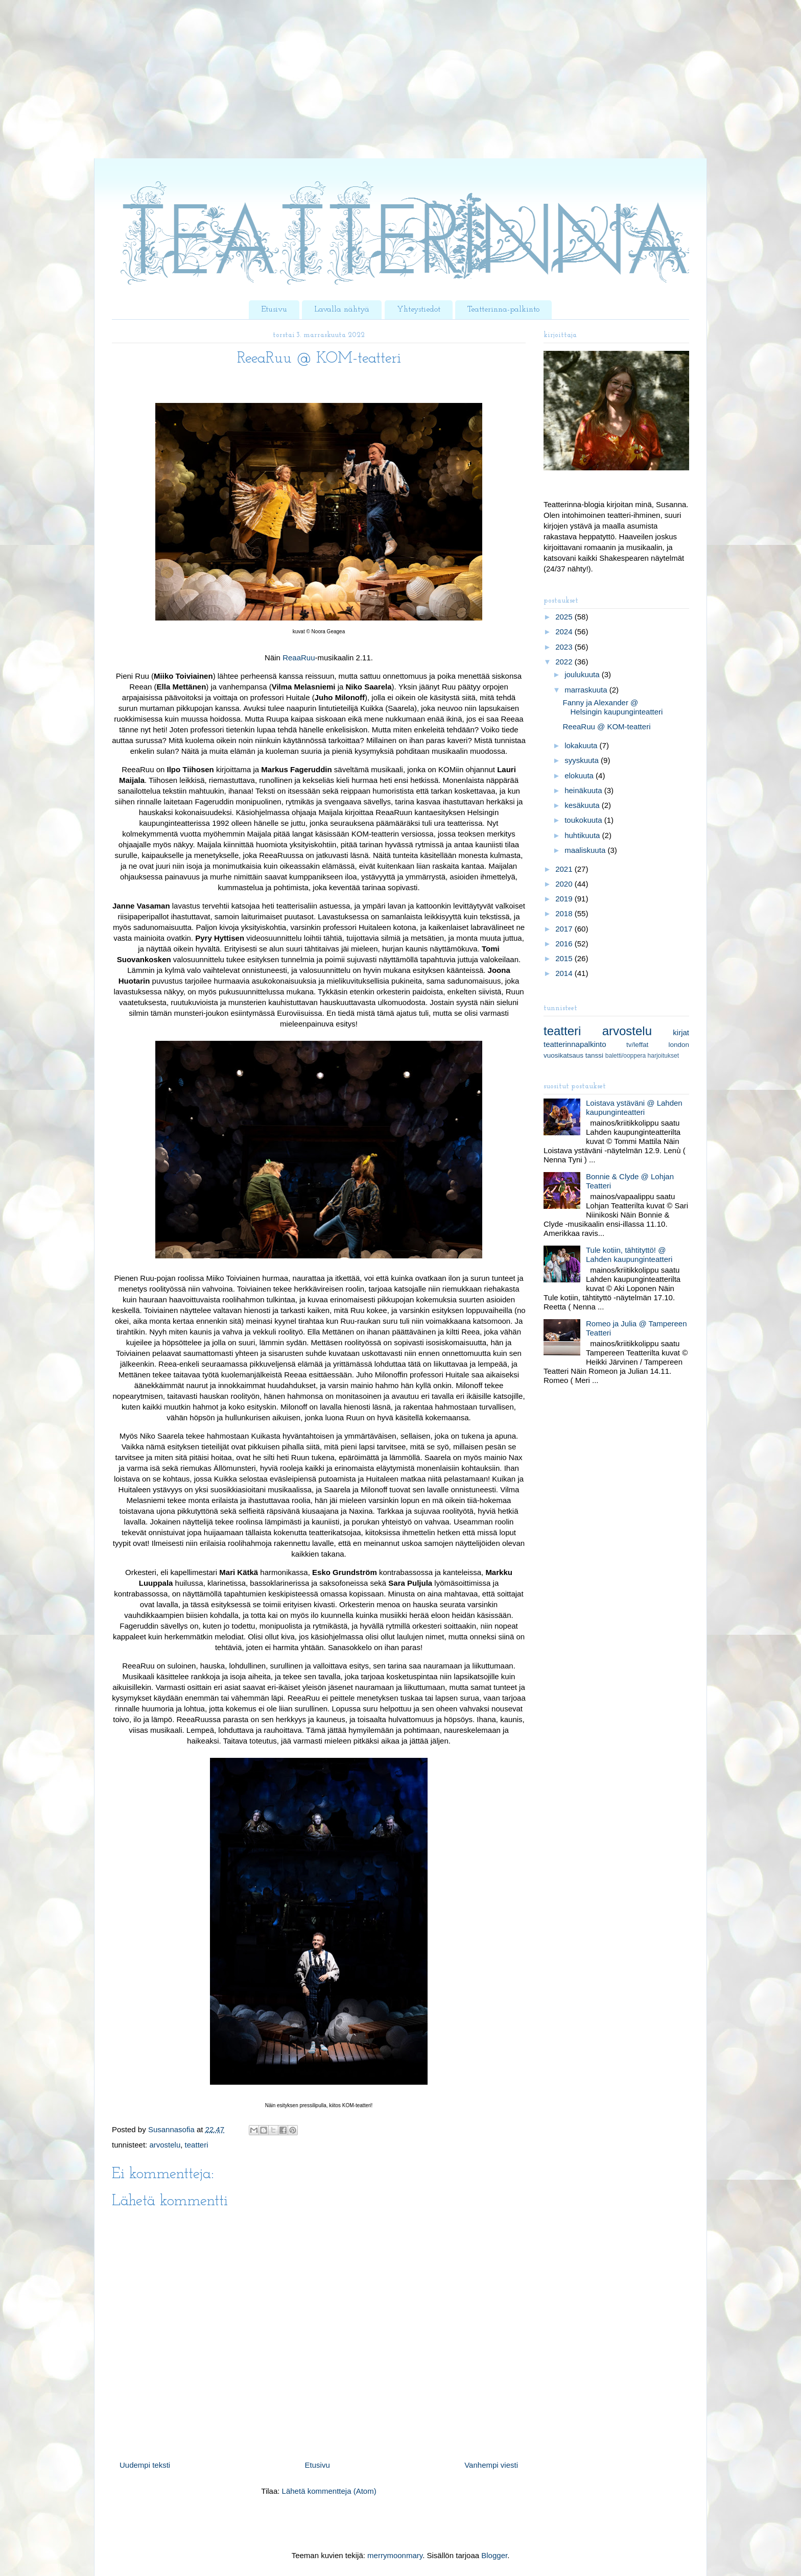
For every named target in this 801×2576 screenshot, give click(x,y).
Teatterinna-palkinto (503, 309)
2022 (565, 661)
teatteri (196, 2144)
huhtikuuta (583, 835)
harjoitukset (663, 1055)
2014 (565, 973)
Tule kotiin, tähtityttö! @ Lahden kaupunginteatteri (629, 1254)
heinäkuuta (584, 790)
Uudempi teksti (145, 2465)
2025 (565, 616)
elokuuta (580, 775)
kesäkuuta (583, 805)
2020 (565, 883)
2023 (565, 646)
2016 (565, 943)
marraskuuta (586, 689)
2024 (565, 631)
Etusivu (274, 309)
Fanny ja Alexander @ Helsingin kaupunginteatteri (613, 707)
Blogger (494, 2555)
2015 (565, 958)
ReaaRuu (298, 657)
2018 (565, 913)
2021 (565, 869)
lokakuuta (581, 745)
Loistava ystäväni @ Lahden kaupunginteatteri (634, 1107)
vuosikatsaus (563, 1055)
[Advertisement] (306, 86)
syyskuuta (582, 760)
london (678, 1044)
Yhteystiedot (418, 309)
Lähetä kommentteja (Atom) (329, 2491)
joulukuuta (583, 674)
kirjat (681, 1032)
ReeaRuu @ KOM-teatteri (607, 726)
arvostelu (164, 2144)
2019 (565, 898)
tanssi (594, 1055)
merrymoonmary (394, 2555)
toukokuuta (584, 820)
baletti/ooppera (625, 1055)
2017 (565, 928)
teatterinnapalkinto (575, 1044)
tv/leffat (637, 1044)
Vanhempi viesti (491, 2465)
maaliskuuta (585, 850)
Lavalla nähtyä (341, 309)
